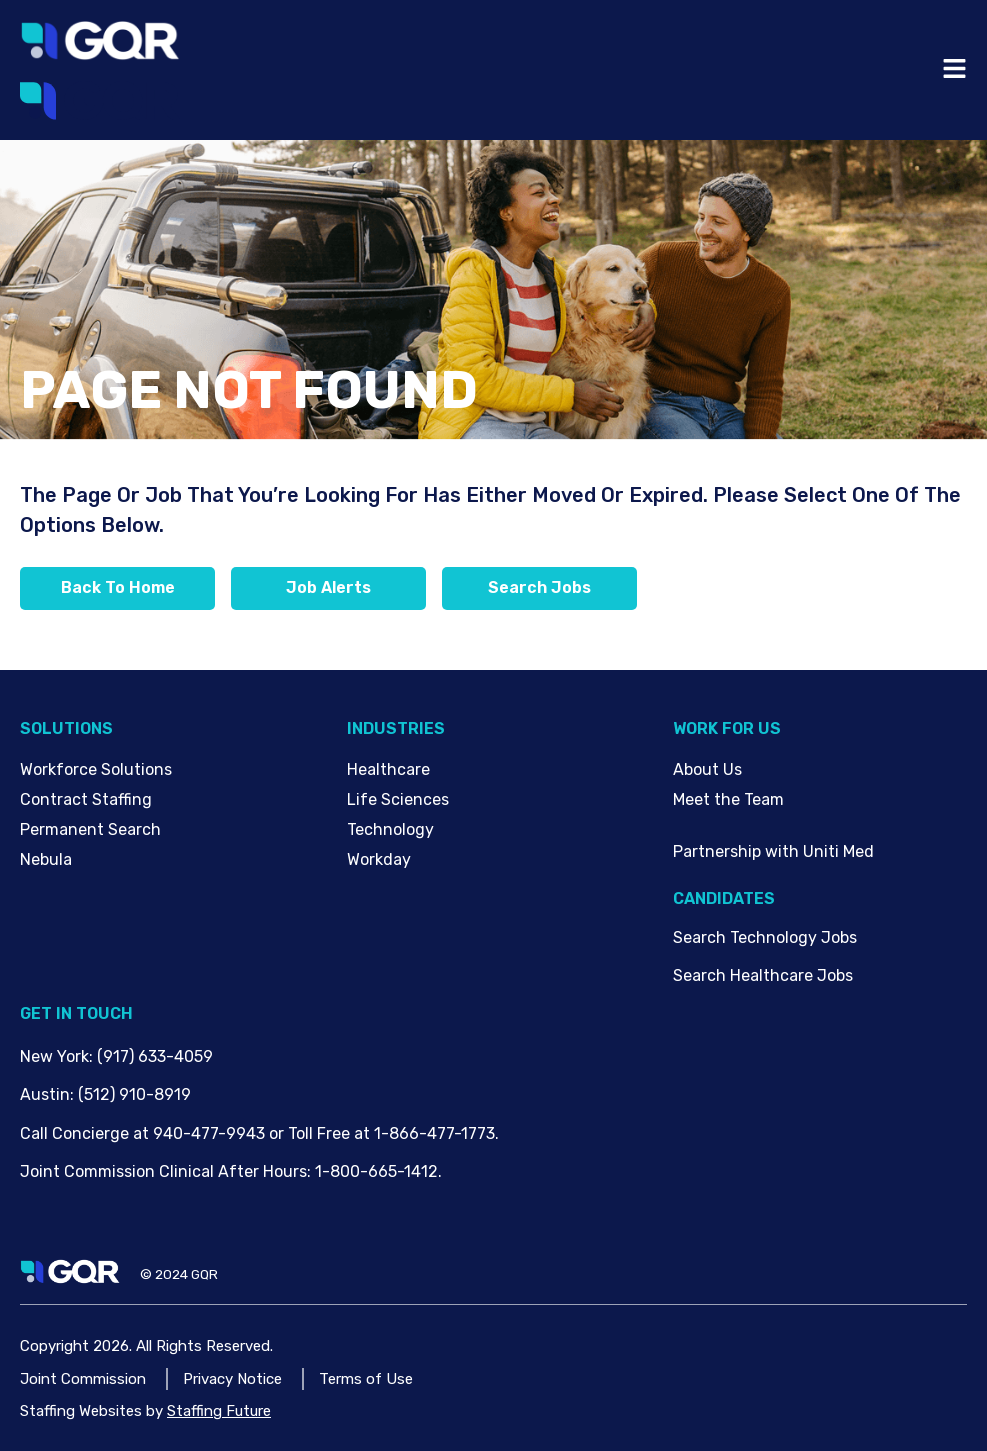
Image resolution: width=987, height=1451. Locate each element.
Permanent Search (90, 829)
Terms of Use (366, 1379)
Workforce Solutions (96, 769)
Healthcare (388, 769)
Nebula (46, 859)
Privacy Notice (232, 1379)
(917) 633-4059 (155, 1056)
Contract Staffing (86, 799)
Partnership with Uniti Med (773, 851)
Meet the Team (728, 799)
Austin (45, 1094)
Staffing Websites (81, 1411)
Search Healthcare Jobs (763, 975)
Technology (390, 829)
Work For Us (727, 728)
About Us (707, 769)
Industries (396, 728)
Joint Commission (83, 1379)
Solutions (66, 728)
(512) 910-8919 (134, 1094)
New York (54, 1056)
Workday (379, 859)
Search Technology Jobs (765, 937)
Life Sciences (398, 799)
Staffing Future (219, 1411)
